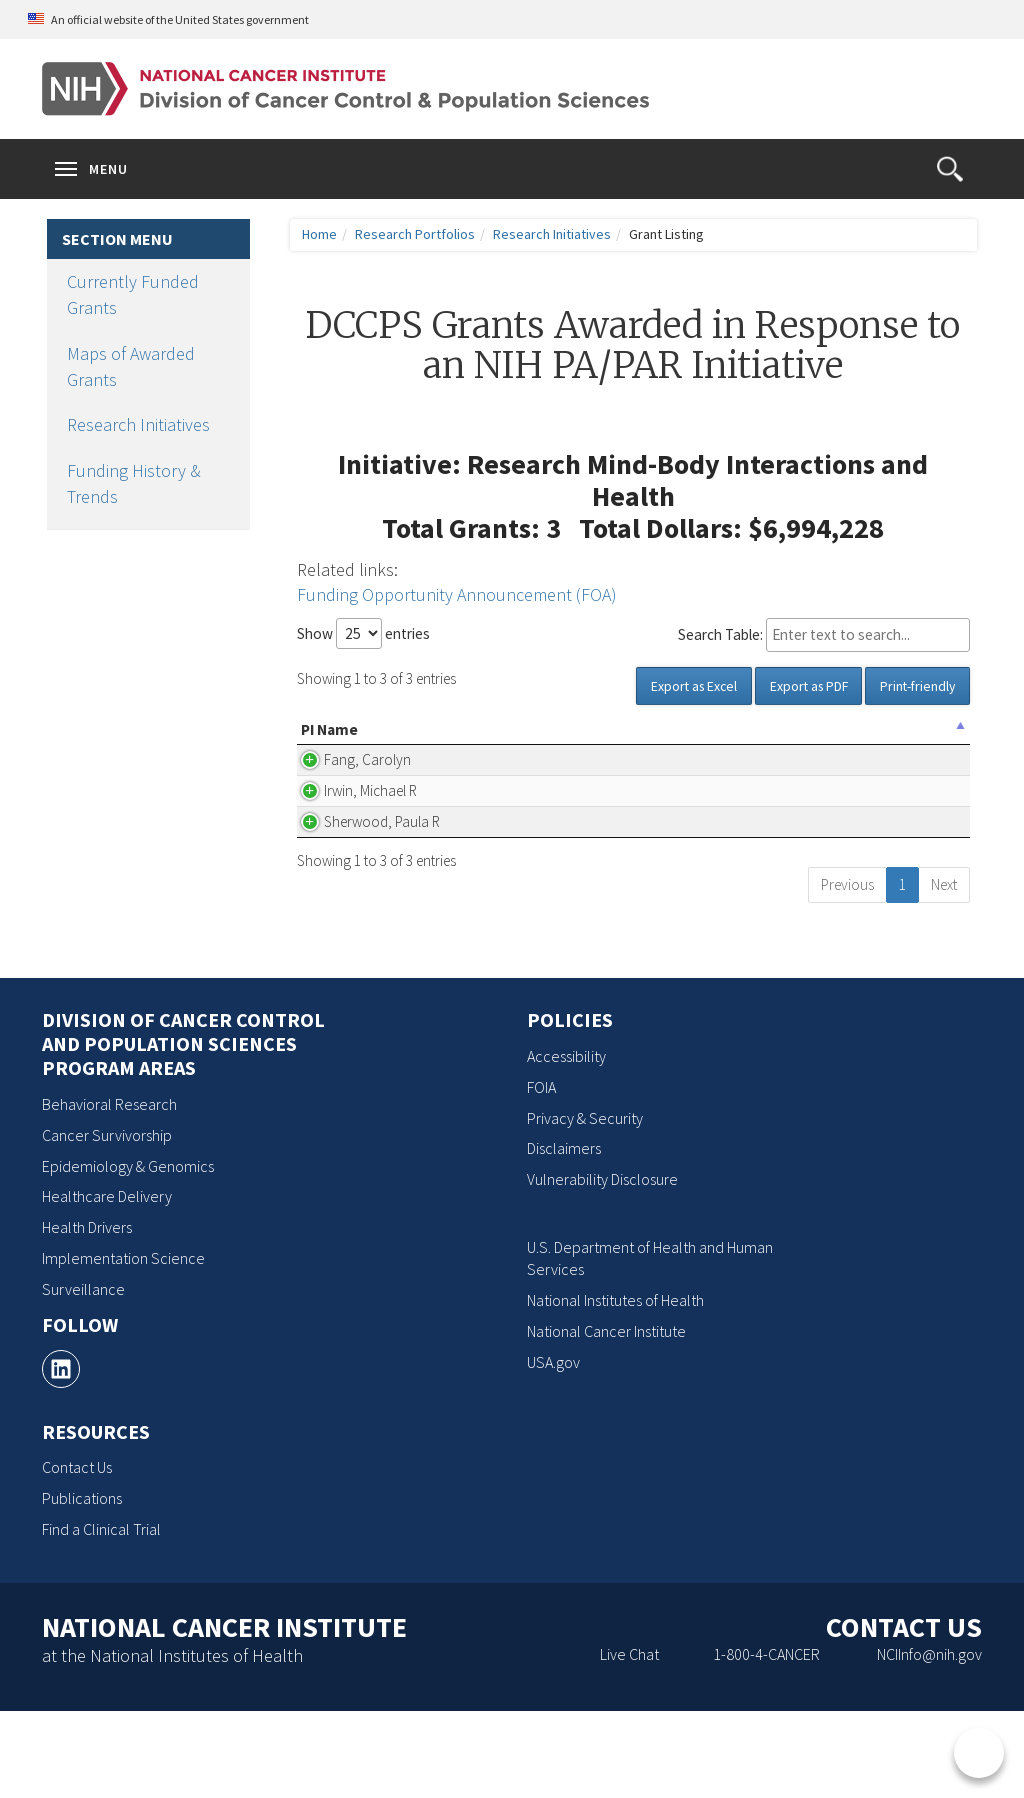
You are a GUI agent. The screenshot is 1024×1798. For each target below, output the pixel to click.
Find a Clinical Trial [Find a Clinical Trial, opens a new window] (101, 1616)
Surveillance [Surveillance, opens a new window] (83, 1376)
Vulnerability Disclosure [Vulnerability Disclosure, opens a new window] (602, 1267)
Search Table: (824, 635)
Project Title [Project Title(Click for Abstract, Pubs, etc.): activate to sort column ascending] (657, 740)
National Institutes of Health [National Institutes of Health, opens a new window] (615, 1388)
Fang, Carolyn (344, 792)
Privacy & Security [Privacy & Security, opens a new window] (585, 1205)
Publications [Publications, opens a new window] (82, 1586)
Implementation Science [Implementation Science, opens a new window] (123, 1346)
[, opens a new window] (61, 1456)
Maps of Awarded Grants (131, 366)
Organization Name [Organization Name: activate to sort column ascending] (467, 740)
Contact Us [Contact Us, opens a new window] (77, 1555)
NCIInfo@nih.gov (929, 1741)
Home (319, 234)
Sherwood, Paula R (335, 898)
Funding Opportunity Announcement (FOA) (457, 594)
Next (944, 971)
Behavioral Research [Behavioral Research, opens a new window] (109, 1191)
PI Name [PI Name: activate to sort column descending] (329, 740)
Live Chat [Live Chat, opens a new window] (629, 1741)
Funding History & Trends (134, 483)
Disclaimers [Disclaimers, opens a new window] (564, 1236)
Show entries (363, 633)
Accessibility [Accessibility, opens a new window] (566, 1143)
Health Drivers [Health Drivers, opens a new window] (87, 1315)
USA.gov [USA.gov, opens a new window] (553, 1449)
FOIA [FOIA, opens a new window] (541, 1174)
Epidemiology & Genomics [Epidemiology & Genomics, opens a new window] (128, 1253)
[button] (950, 169)
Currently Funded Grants (133, 294)
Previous (847, 971)
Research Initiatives (138, 424)
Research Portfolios (415, 234)
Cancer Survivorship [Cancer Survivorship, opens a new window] (107, 1222)
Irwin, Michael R (342, 845)
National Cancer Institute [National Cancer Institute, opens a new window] (606, 1419)
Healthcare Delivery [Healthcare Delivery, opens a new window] (107, 1284)
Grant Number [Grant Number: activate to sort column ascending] (887, 740)
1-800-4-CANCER (766, 1741)
